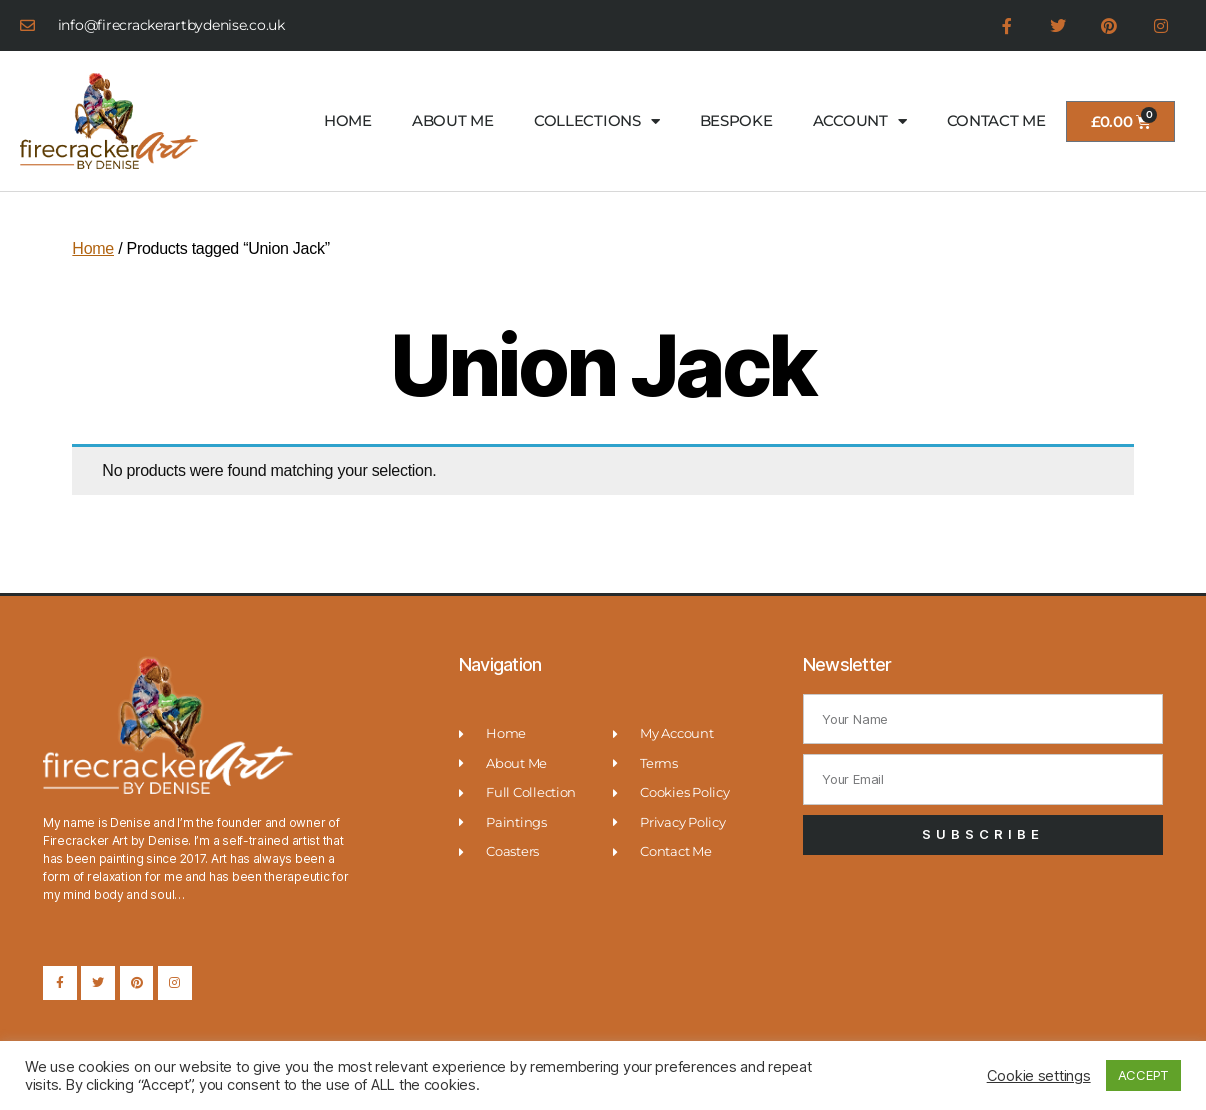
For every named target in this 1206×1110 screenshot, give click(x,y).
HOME (348, 120)
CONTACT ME (996, 120)
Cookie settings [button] (1039, 1076)
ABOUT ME (453, 120)
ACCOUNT (860, 121)
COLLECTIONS (597, 121)
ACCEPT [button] (1143, 1075)
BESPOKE (736, 120)
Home (93, 248)
